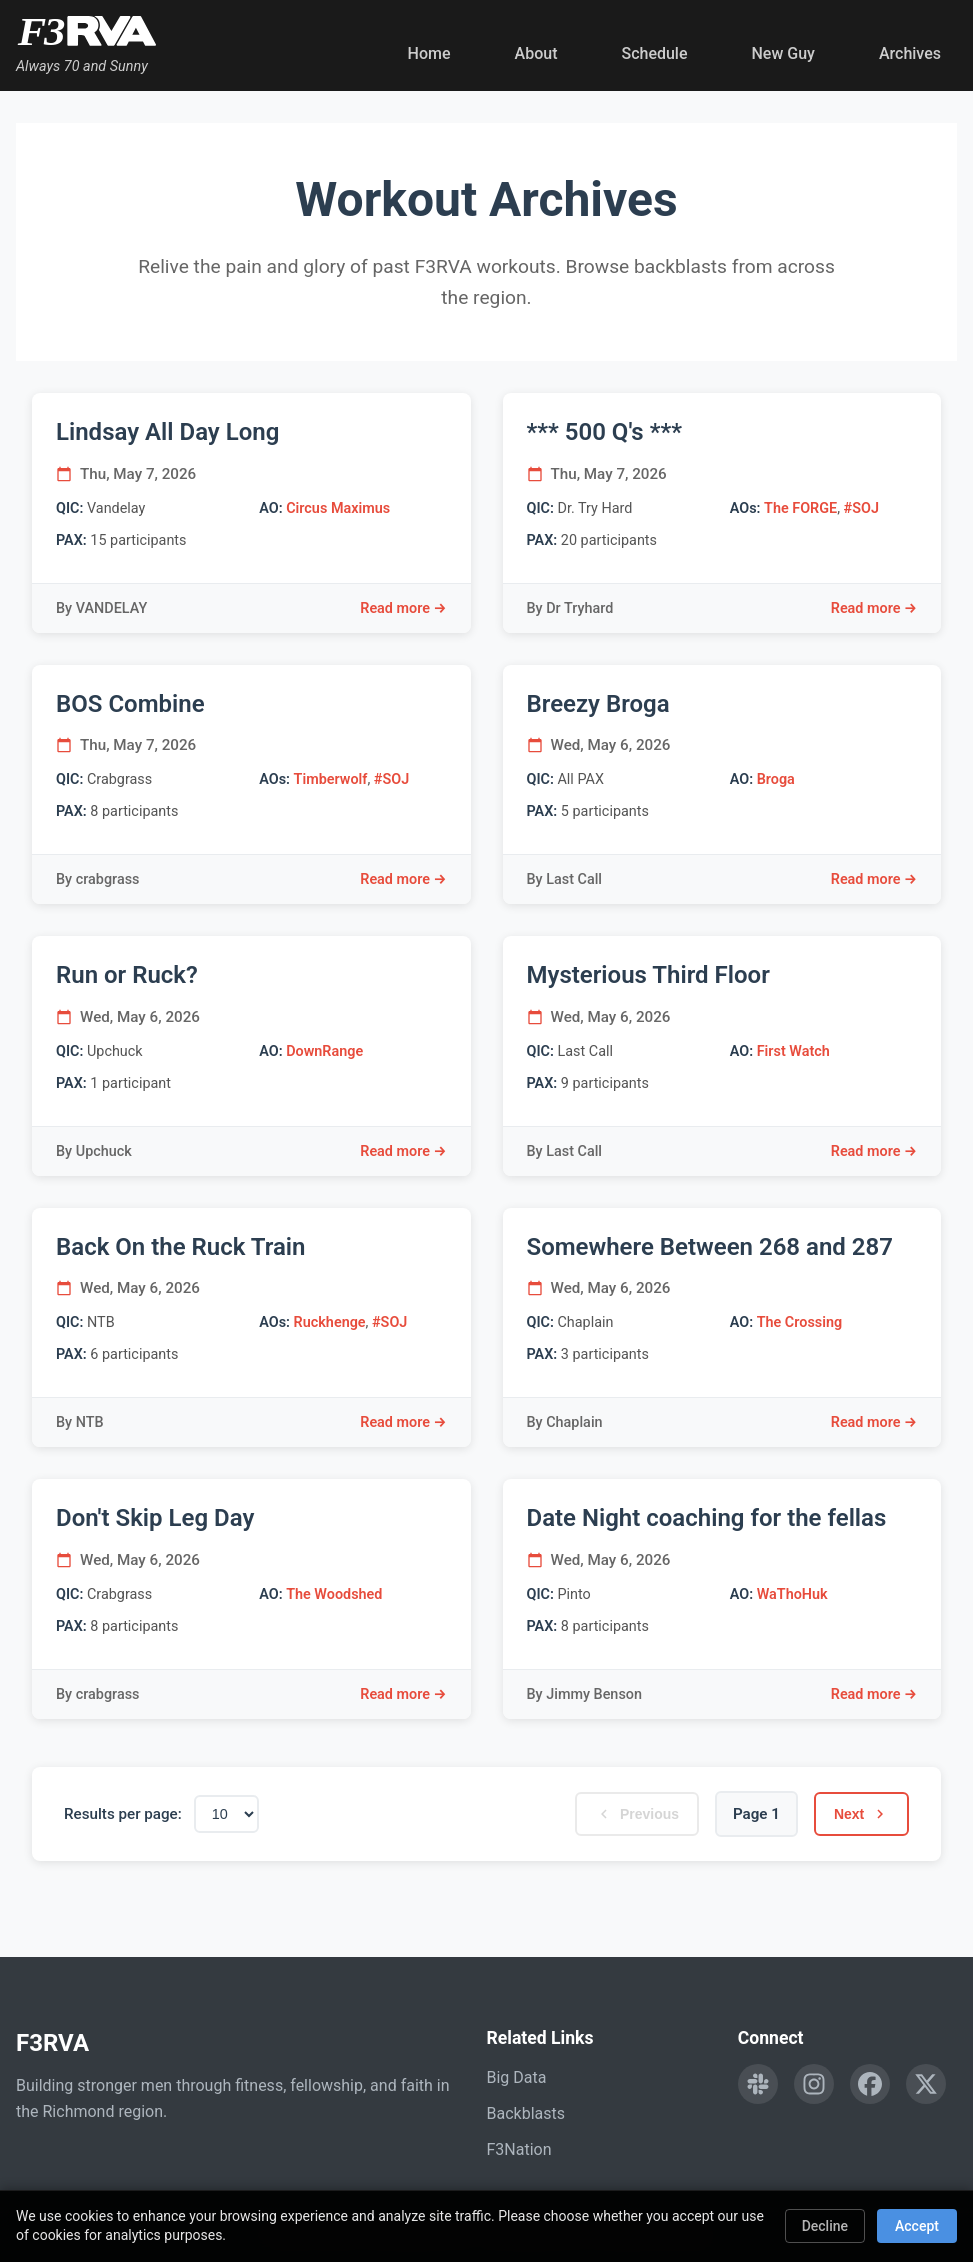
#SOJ (861, 508)
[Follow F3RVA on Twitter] (926, 2084)
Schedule (654, 53)
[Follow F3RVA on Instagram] (814, 2084)
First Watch (793, 1051)
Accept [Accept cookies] (917, 2226)
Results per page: (123, 1814)
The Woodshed (334, 1594)
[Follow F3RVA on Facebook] (870, 2084)
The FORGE (800, 508)
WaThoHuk (792, 1594)
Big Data (517, 2077)
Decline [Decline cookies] (825, 2226)
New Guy (783, 53)
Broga (776, 779)
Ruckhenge (330, 1322)
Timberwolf (331, 779)
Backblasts (526, 2113)
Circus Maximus (338, 508)
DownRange (324, 1051)
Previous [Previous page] (627, 1814)
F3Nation (519, 2149)
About (536, 53)
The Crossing (800, 1322)
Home (429, 53)
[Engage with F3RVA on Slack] (758, 2084)
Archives (910, 53)
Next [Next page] (858, 1814)
